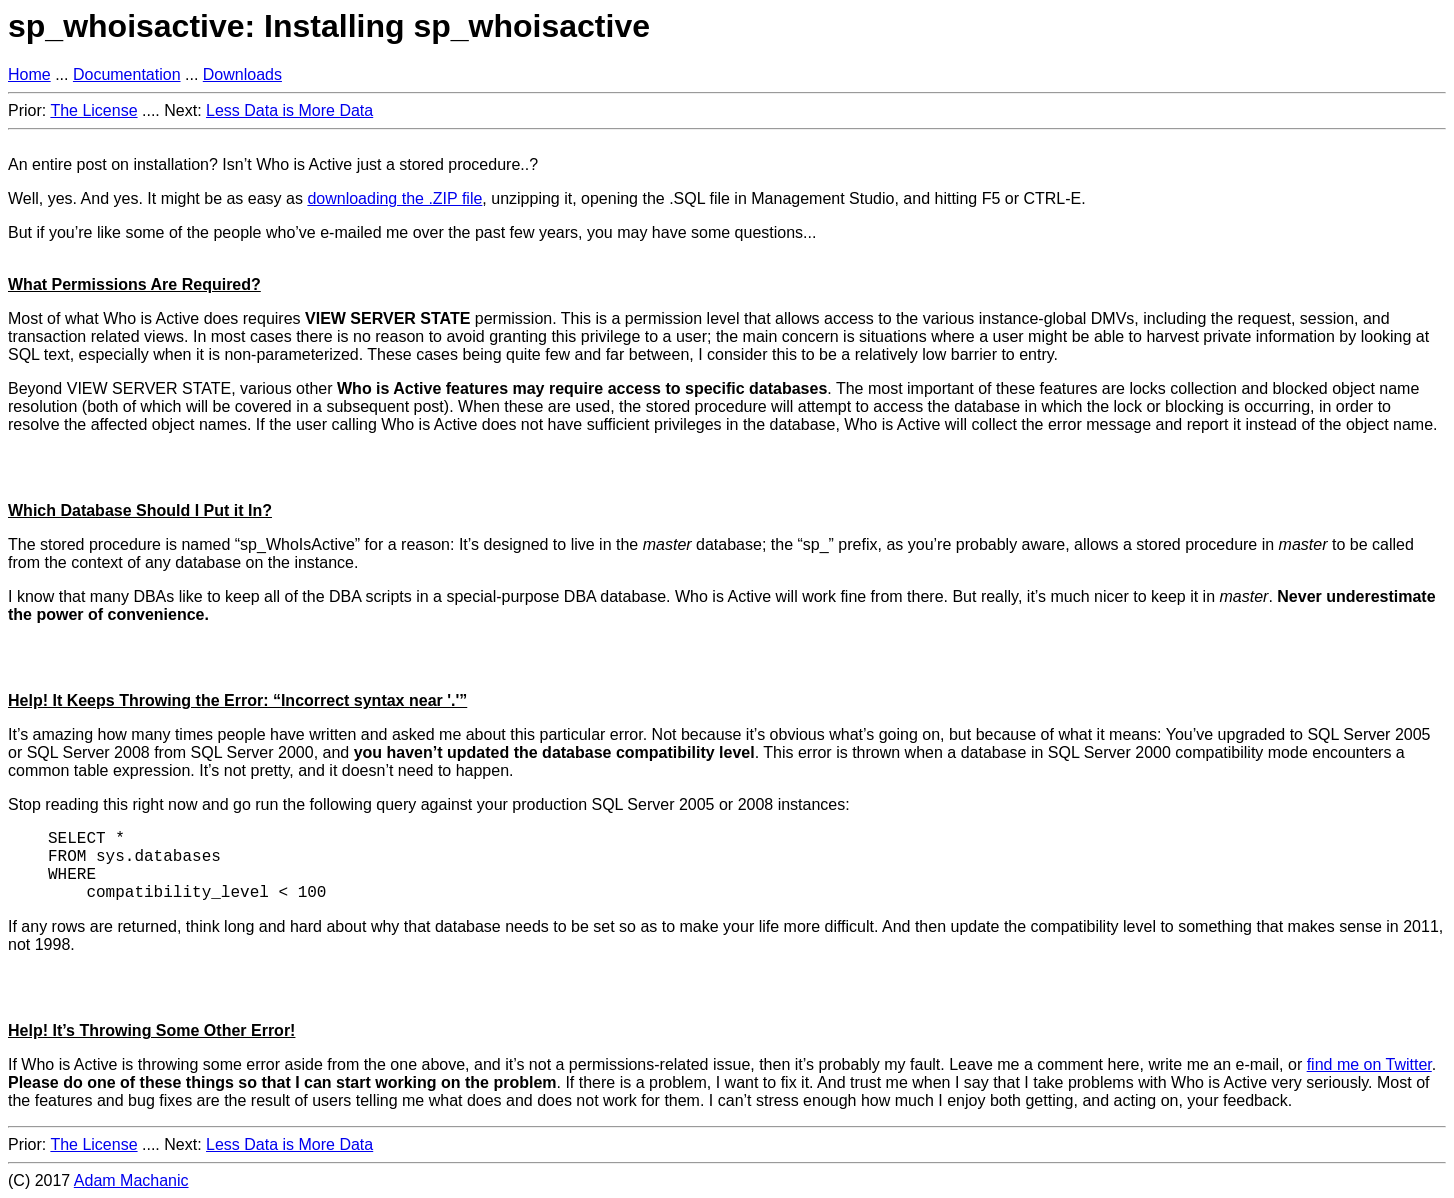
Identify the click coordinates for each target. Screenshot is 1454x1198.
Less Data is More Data (289, 110)
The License (93, 110)
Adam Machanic (131, 1180)
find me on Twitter (1369, 1064)
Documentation (127, 74)
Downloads (242, 74)
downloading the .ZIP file (394, 198)
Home (29, 74)
